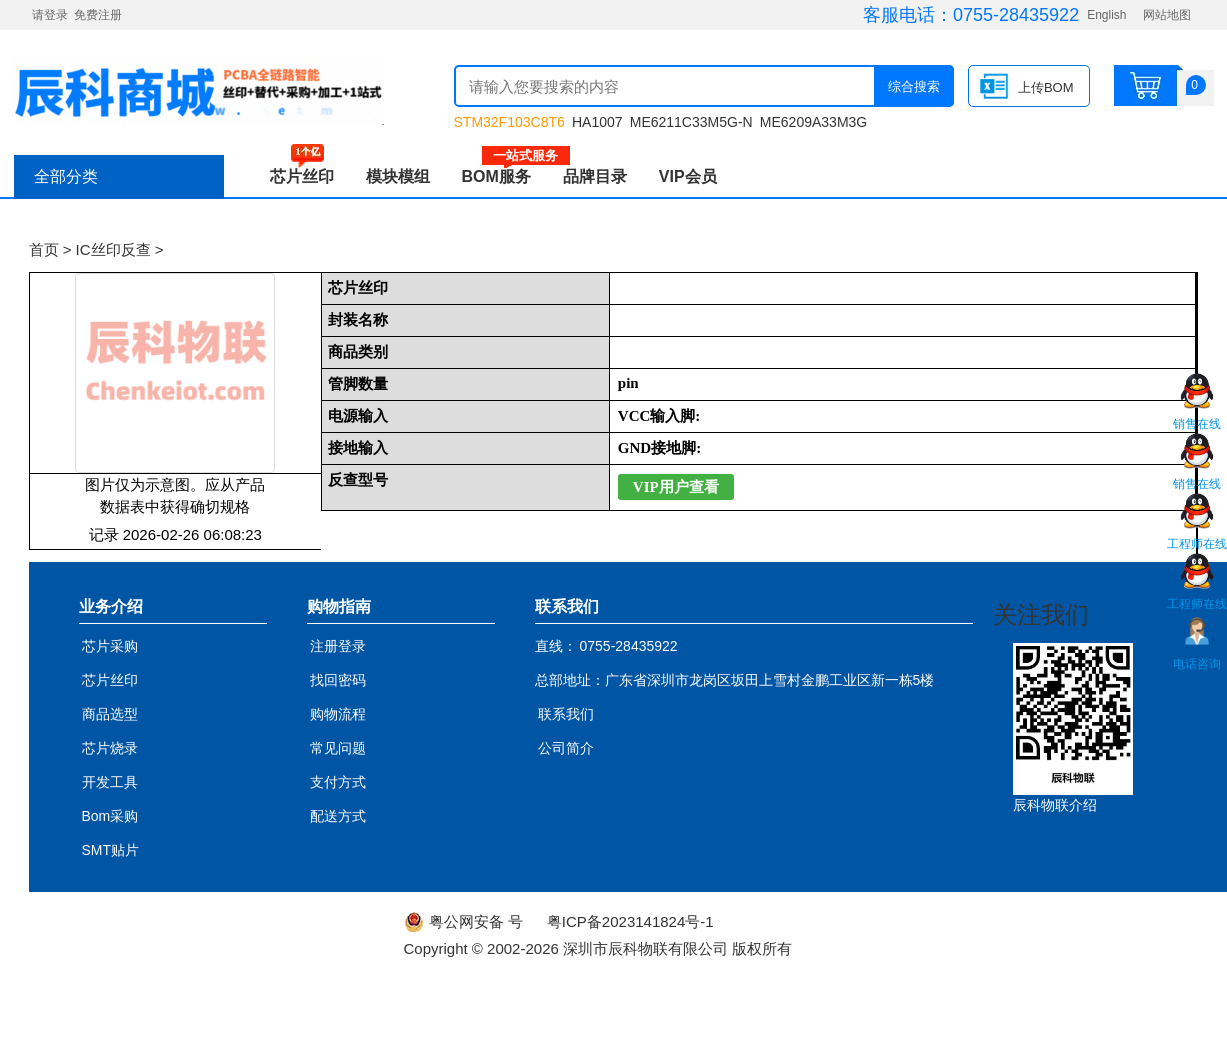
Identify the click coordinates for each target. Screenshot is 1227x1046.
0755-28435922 (1016, 15)
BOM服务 (504, 176)
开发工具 (110, 782)
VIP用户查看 (676, 487)
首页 (44, 249)
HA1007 (597, 122)
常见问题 (338, 748)
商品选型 (110, 714)
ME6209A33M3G (813, 122)
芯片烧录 (110, 748)
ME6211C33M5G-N (691, 122)
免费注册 (98, 15)
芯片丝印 (302, 176)
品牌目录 (595, 176)
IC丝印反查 (113, 249)
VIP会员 (688, 176)
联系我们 (566, 714)
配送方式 (338, 816)
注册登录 (338, 646)
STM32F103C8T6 (509, 122)
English (1106, 15)
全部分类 (66, 176)
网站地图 (1167, 15)
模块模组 (398, 176)
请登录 (50, 15)
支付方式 (338, 782)
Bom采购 (110, 816)
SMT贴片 (111, 850)
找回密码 (338, 680)
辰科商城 (199, 90)
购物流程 (338, 714)
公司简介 (566, 748)
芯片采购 (110, 646)
